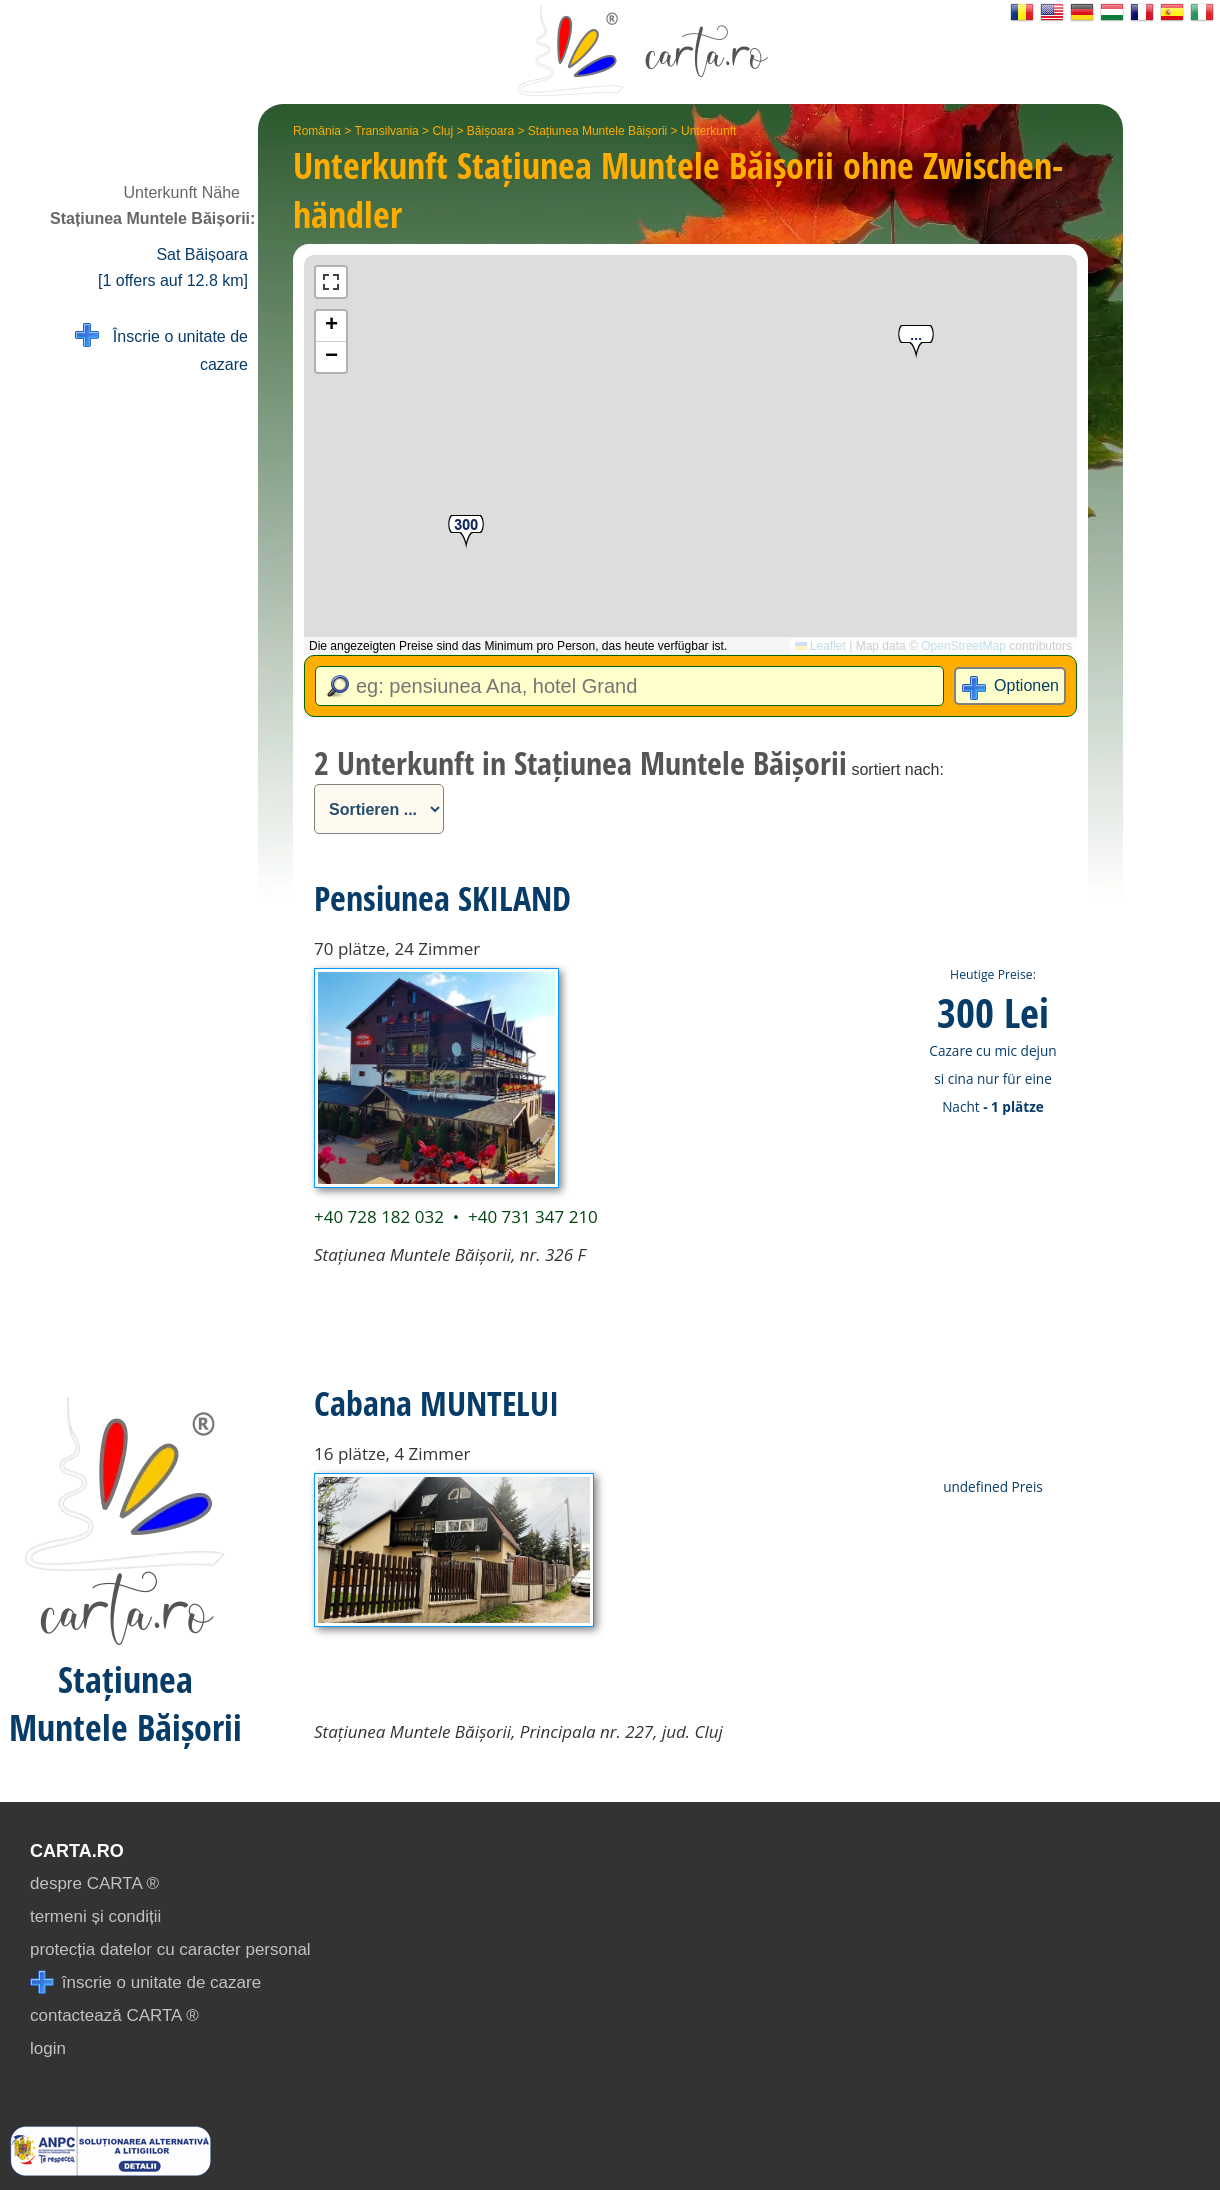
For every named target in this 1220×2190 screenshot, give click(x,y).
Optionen (1026, 685)
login (48, 2048)
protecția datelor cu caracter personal (170, 1949)
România (317, 131)
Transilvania (387, 131)
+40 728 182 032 (379, 1216)
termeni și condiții (95, 1916)
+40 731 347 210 (533, 1216)
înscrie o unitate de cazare (145, 1982)
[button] (916, 342)
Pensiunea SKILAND (442, 898)
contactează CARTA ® (114, 2015)
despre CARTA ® (94, 1883)
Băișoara (490, 131)
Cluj (442, 131)
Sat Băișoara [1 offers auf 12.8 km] (173, 267)
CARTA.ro (77, 1851)
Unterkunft (708, 131)
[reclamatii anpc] (110, 2170)
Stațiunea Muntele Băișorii (597, 131)
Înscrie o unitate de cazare (161, 348)
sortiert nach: (897, 769)
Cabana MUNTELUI (436, 1403)
